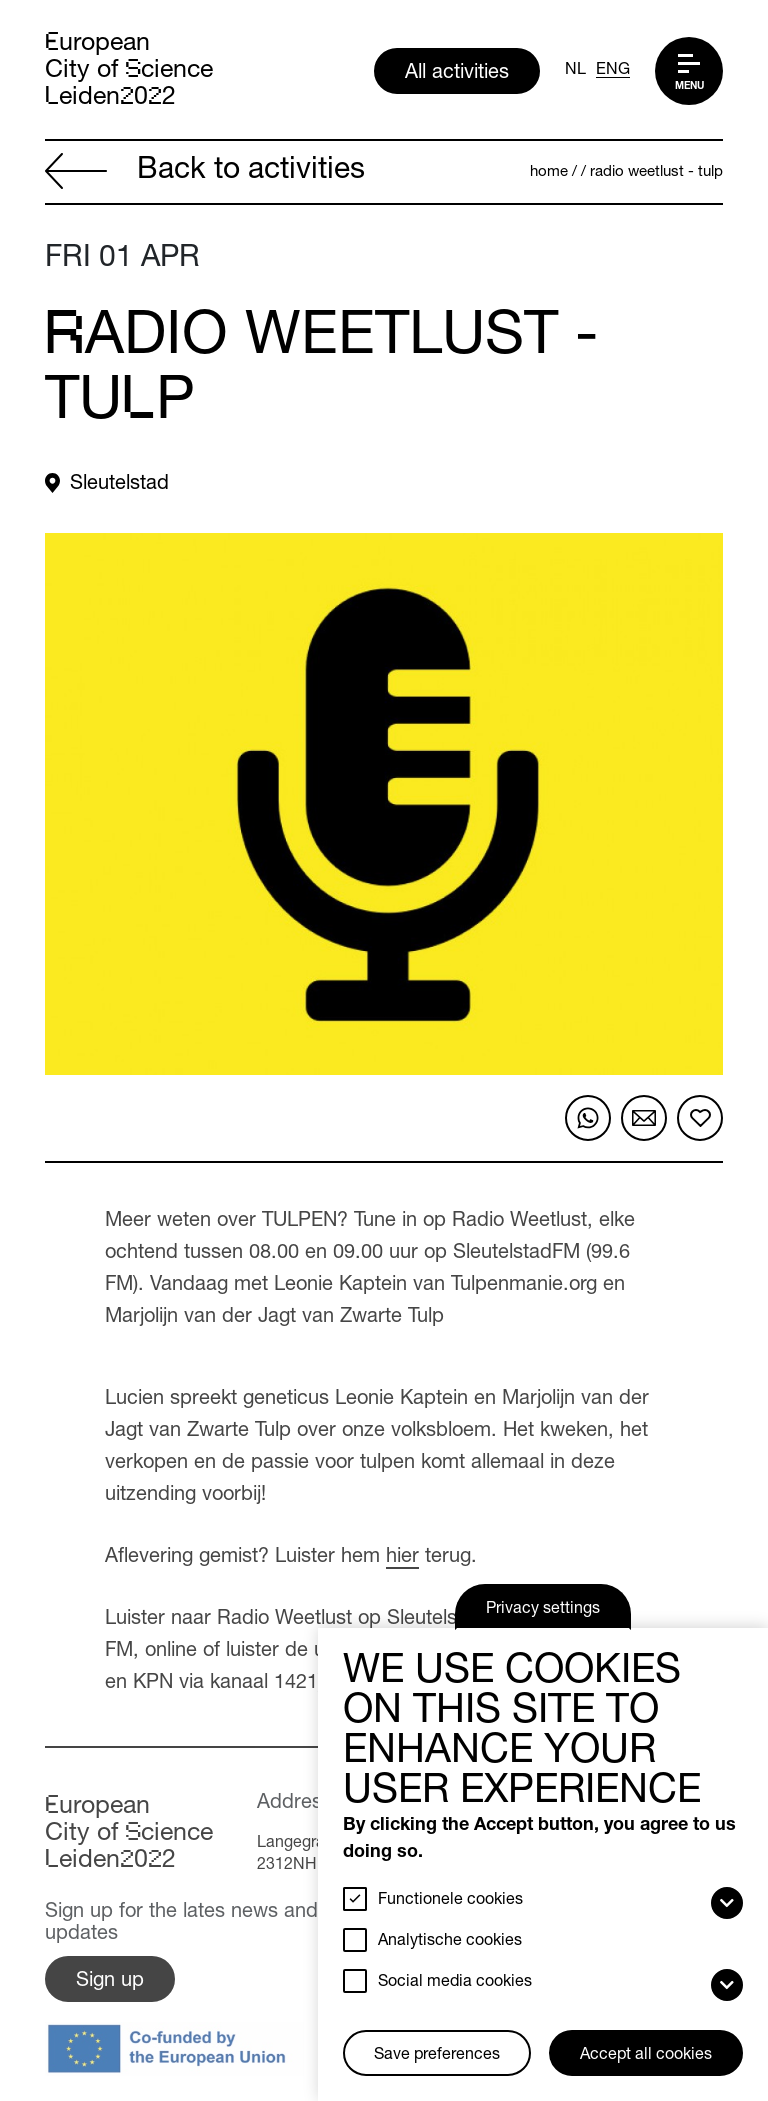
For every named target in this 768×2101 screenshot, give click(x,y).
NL (575, 71)
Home (549, 172)
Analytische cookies (450, 1942)
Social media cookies (455, 1983)
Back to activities (205, 173)
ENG (613, 71)
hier (402, 1558)
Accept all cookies (646, 2056)
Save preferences (437, 2056)
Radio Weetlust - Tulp (656, 172)
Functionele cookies (450, 1901)
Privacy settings (543, 1610)
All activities (457, 74)
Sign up (110, 1982)
